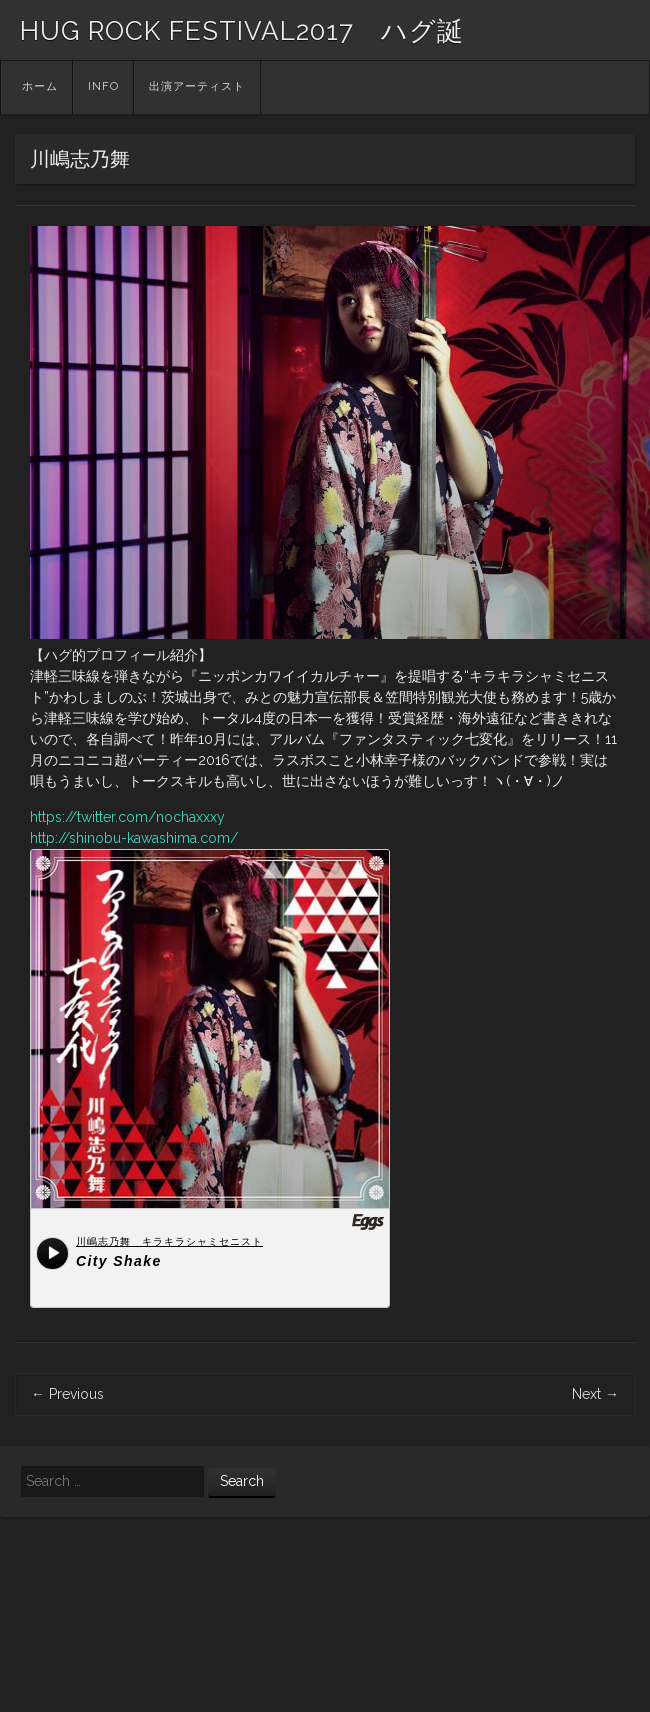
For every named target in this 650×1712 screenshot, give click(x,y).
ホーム (40, 86)
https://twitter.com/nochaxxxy (127, 817)
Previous (67, 1394)
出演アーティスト (197, 86)
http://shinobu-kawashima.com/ (134, 838)
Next (595, 1394)
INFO (103, 86)
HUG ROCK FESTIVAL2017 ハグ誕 (242, 31)
